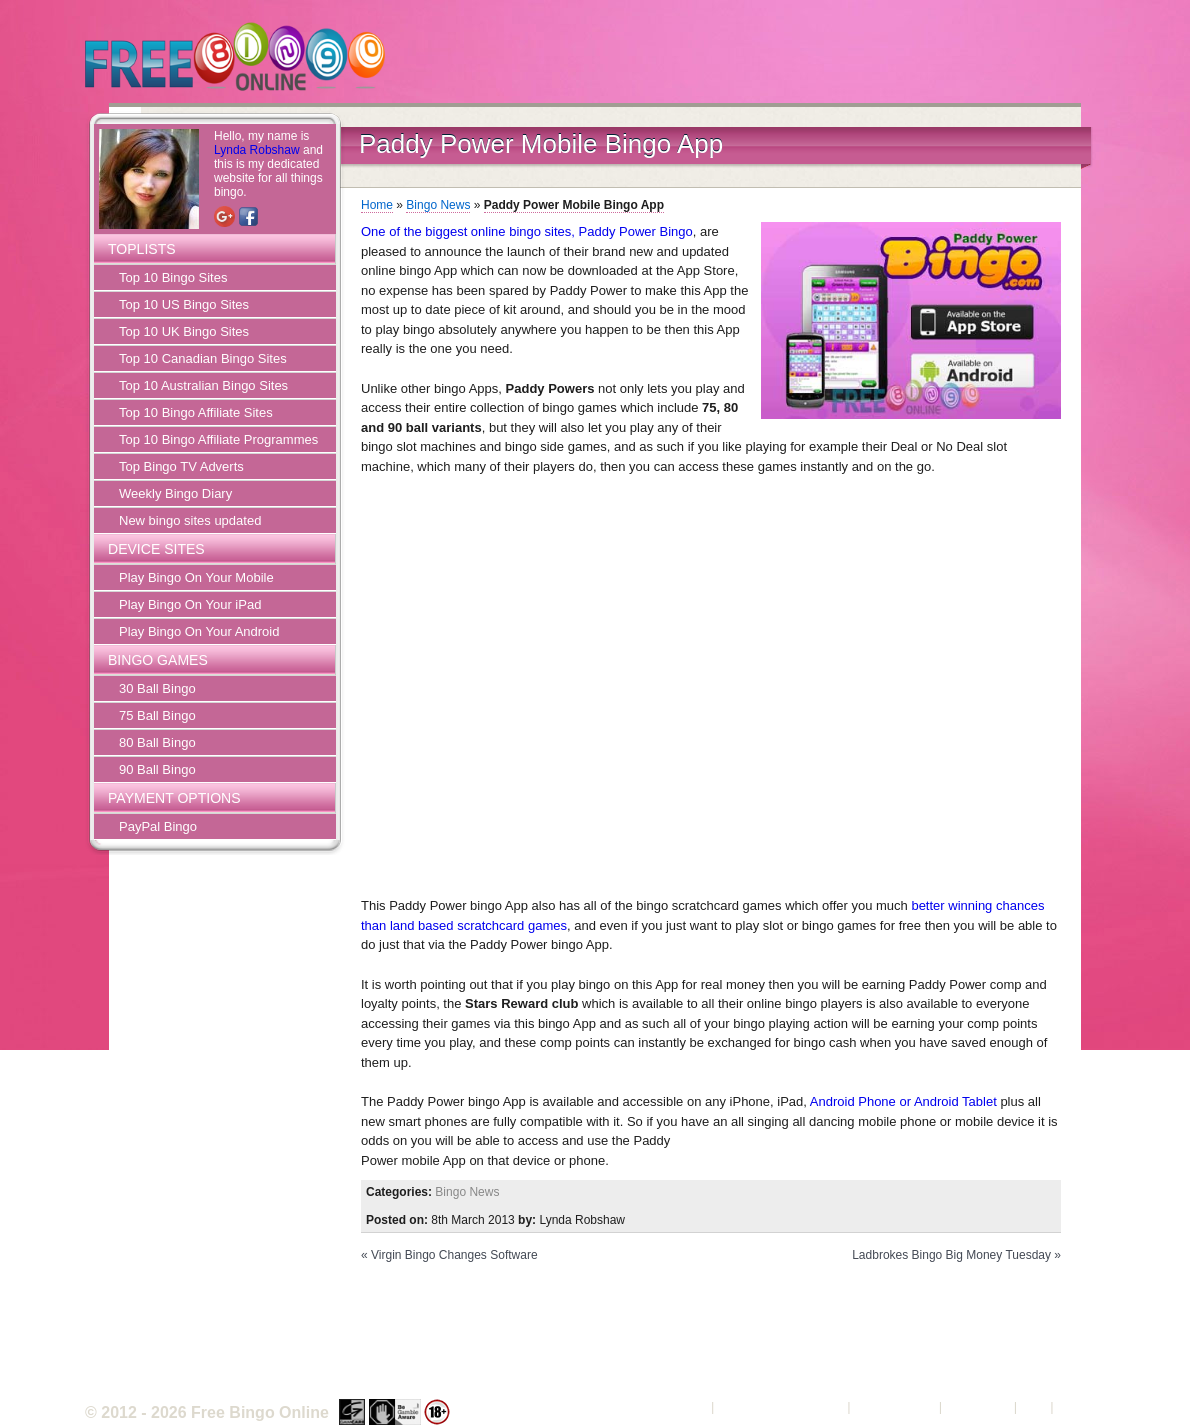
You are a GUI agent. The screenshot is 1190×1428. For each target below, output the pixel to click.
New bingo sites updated (190, 520)
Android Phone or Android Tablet (903, 1101)
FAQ (1034, 1406)
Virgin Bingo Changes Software (454, 1255)
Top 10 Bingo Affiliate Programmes (218, 439)
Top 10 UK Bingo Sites (184, 331)
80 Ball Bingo (157, 742)
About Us (680, 1406)
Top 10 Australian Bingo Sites (203, 385)
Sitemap (1081, 1406)
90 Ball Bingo (157, 769)
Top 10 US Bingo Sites (184, 304)
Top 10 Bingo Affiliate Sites (196, 412)
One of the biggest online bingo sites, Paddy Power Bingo (527, 231)
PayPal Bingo (158, 826)
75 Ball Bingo (157, 715)
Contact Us (978, 1406)
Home (377, 205)
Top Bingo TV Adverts (181, 466)
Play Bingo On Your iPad (190, 604)
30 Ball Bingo (157, 688)
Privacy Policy (894, 1406)
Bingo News (438, 205)
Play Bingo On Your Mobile (196, 577)
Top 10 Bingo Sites (173, 277)
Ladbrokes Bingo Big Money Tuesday (951, 1255)
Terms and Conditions (781, 1406)
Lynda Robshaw (257, 150)
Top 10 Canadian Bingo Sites (203, 358)
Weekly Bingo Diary (175, 493)
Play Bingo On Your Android (199, 631)
